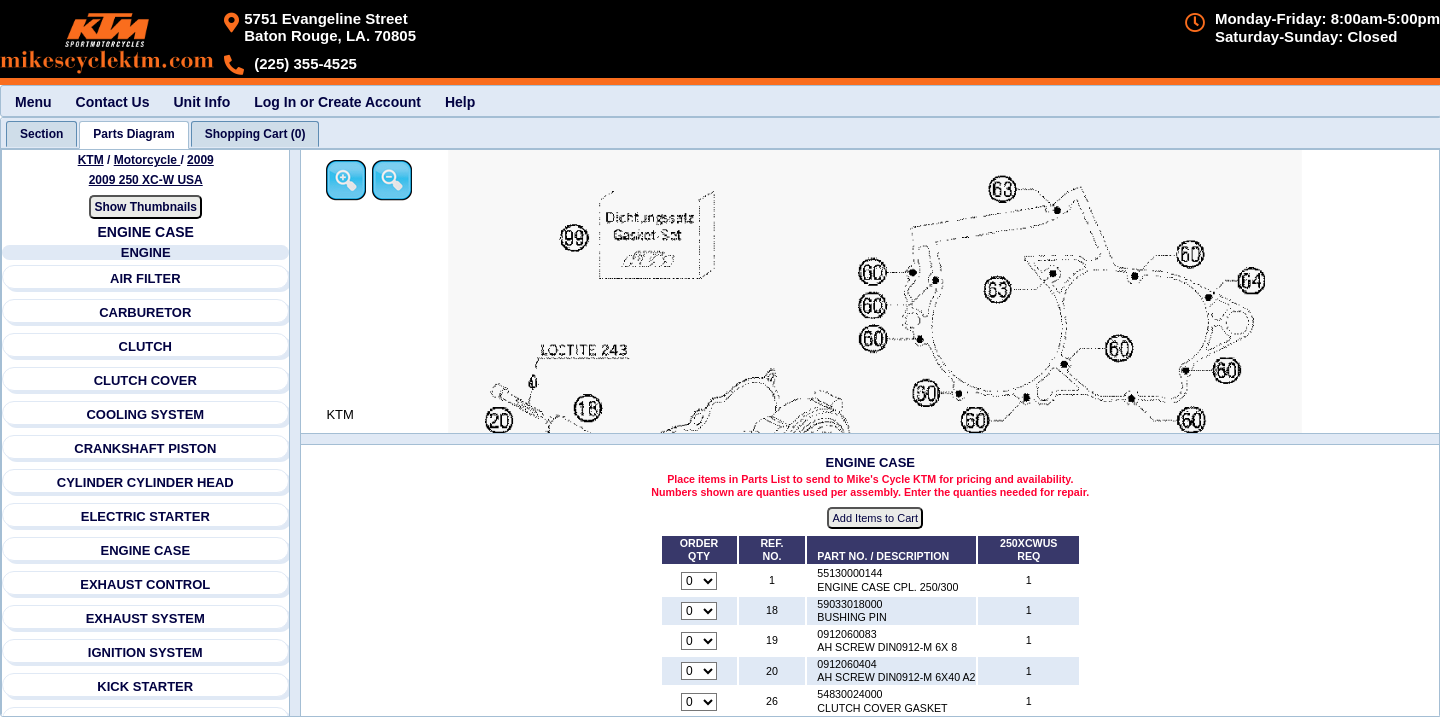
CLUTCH (145, 346)
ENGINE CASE (146, 550)
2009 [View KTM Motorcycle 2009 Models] (200, 160)
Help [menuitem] (460, 102)
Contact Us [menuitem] (113, 102)
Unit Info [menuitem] (201, 102)
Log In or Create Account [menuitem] (337, 102)
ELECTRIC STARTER (145, 516)
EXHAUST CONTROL (146, 584)
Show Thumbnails (146, 207)
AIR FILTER (145, 278)
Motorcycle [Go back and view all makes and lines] (147, 160)
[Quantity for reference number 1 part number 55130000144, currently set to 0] (701, 581)
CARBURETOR (145, 312)
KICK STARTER (146, 686)
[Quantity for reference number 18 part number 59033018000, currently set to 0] (701, 611)
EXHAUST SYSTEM (145, 618)
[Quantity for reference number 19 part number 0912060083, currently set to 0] (701, 642)
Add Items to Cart (877, 519)
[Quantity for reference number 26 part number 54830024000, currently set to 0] (701, 702)
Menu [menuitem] (33, 102)
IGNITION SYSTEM (145, 652)
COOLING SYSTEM (146, 414)
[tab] (41, 134)
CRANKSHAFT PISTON (146, 448)
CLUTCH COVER (145, 380)
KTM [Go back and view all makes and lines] (91, 160)
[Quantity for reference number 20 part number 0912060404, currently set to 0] (701, 672)
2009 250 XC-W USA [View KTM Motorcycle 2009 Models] (146, 180)
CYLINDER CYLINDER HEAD (145, 482)
